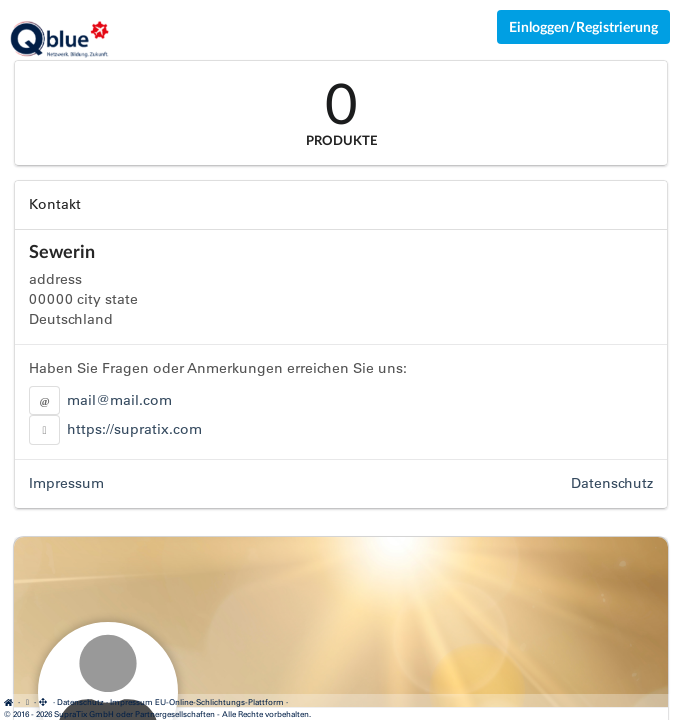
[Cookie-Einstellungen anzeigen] (27, 702)
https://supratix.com (134, 429)
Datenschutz (612, 483)
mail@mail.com (119, 400)
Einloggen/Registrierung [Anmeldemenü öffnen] (583, 26)
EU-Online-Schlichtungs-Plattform (219, 702)
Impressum (66, 483)
